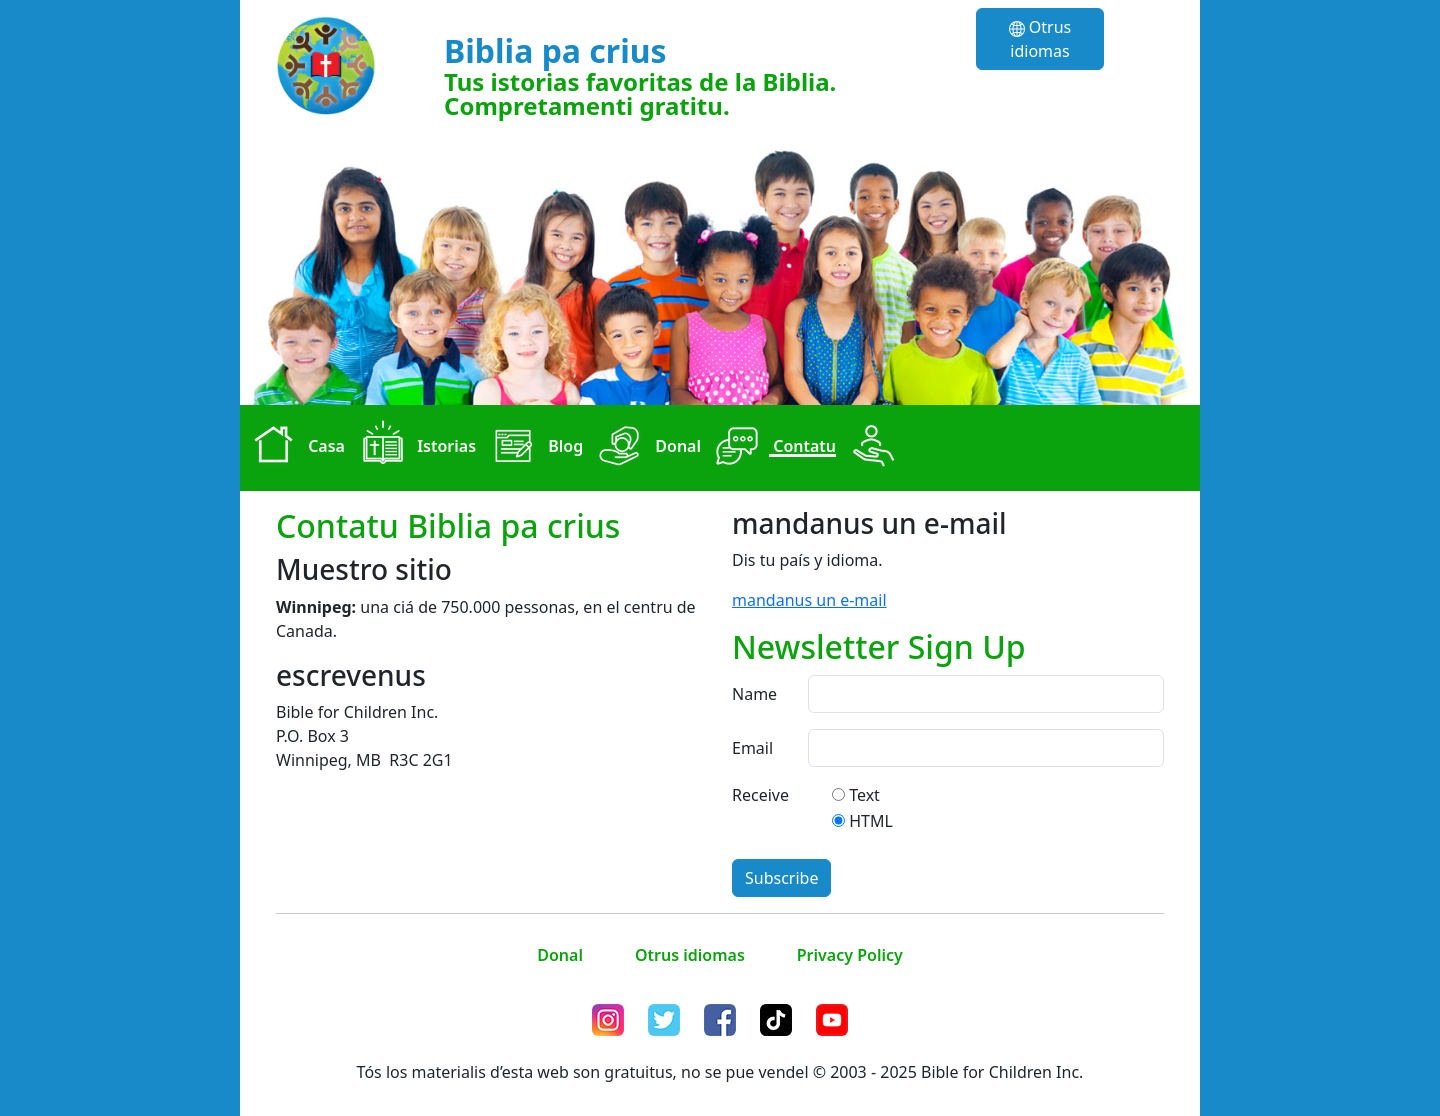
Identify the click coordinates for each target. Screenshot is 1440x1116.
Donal (646, 448)
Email (752, 748)
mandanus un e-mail (809, 600)
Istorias (414, 448)
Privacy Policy (850, 955)
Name (754, 694)
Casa (294, 448)
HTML (871, 821)
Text (864, 795)
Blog (533, 448)
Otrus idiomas (1040, 39)
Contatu (772, 448)
